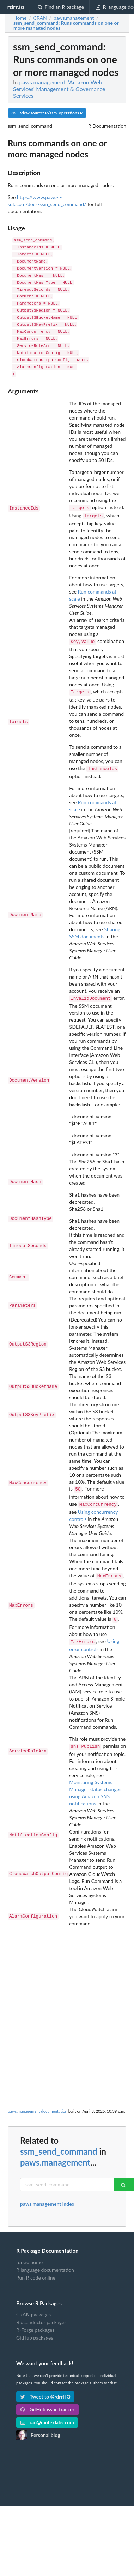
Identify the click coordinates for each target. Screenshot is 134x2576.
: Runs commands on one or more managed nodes (65, 25)
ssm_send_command (58, 2143)
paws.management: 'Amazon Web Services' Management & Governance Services (59, 89)
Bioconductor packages (41, 2314)
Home (19, 18)
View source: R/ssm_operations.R (47, 112)
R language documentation (45, 2261)
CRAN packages (33, 2306)
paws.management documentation (37, 2102)
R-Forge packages (35, 2321)
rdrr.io (15, 7)
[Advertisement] (66, 1988)
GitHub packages (34, 2329)
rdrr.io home (29, 2254)
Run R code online (35, 2269)
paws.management (55, 2154)
